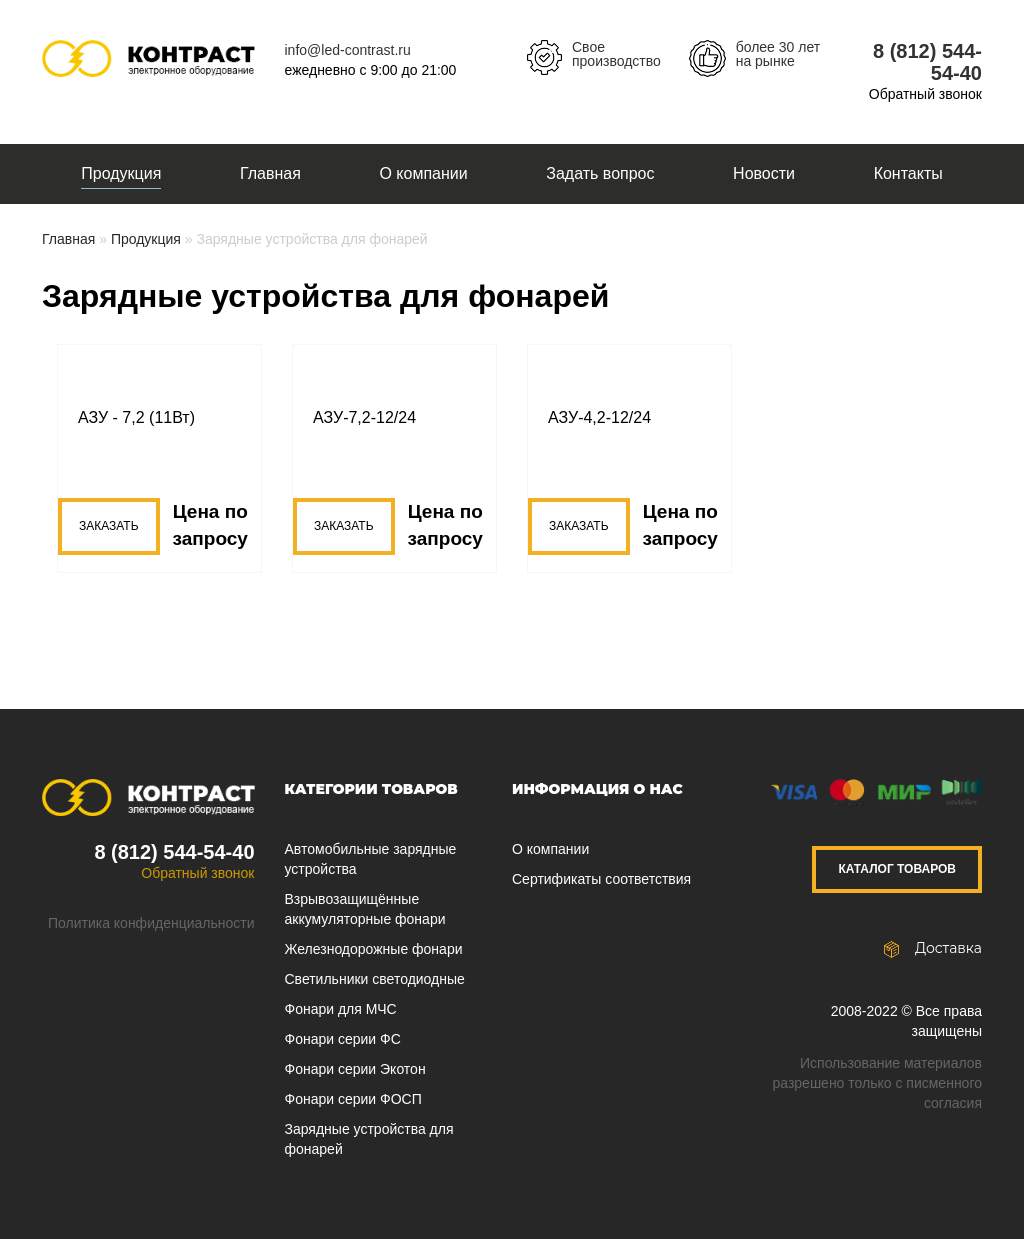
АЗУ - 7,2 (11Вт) (136, 417)
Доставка (933, 948)
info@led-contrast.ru (348, 50)
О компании (423, 173)
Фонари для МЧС (341, 1009)
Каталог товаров (897, 869)
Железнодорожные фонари (374, 949)
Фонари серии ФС (343, 1039)
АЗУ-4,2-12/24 (599, 417)
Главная (270, 173)
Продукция (121, 173)
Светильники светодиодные (375, 979)
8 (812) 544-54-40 (174, 852)
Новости (764, 173)
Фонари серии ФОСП (353, 1099)
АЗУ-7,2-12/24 (364, 417)
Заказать (109, 526)
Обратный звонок (925, 94)
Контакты (908, 173)
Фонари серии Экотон (355, 1069)
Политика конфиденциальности (151, 923)
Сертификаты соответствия (601, 879)
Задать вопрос (600, 173)
